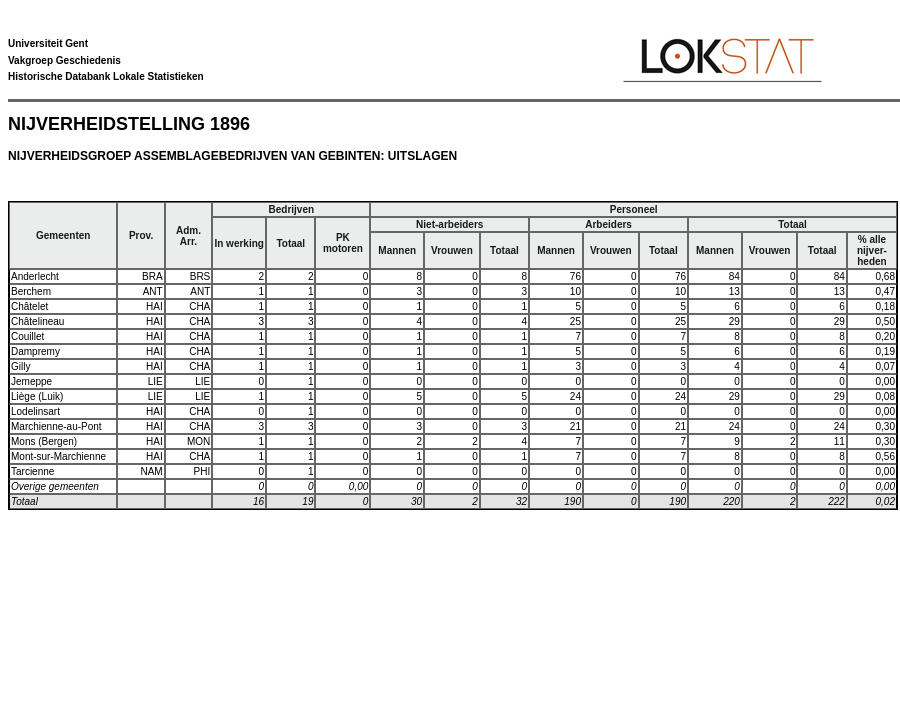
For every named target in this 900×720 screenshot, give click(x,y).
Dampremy (35, 351)
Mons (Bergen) (44, 441)
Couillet (27, 336)
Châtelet (29, 306)
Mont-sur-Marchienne (58, 456)
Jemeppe (31, 381)
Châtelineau (37, 321)
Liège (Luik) (37, 396)
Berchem (31, 291)
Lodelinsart (35, 411)
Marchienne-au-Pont (56, 426)
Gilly (20, 366)
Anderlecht (35, 276)
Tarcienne (32, 471)
